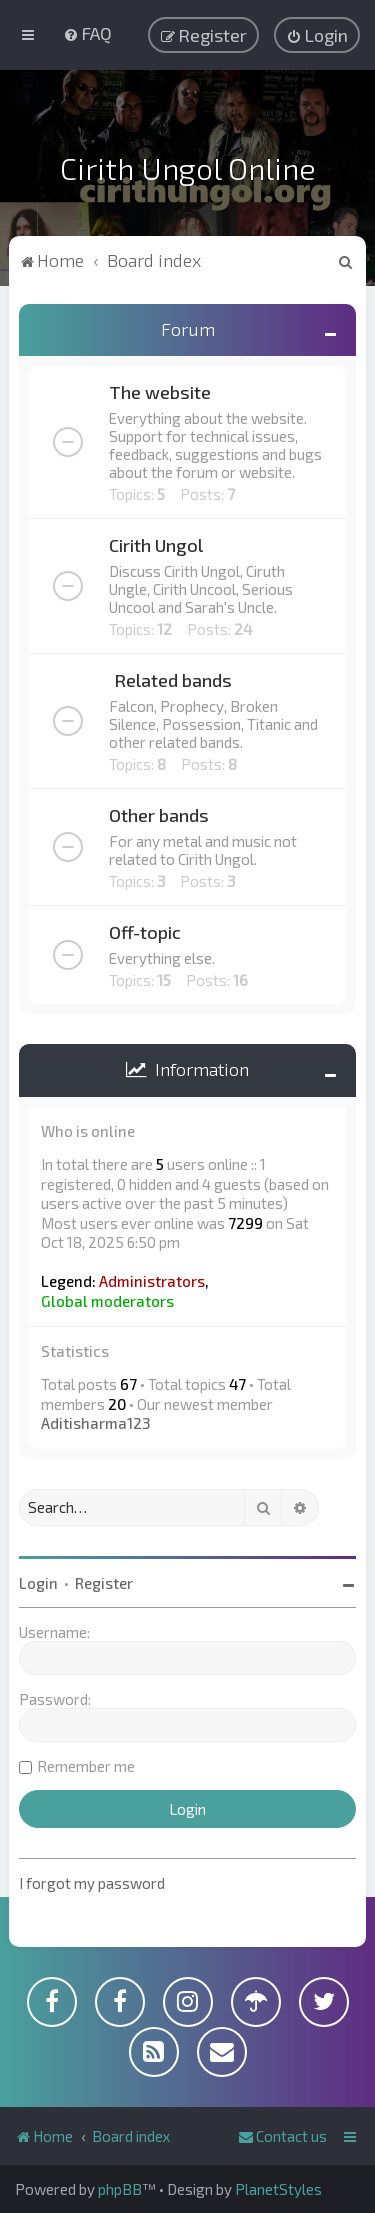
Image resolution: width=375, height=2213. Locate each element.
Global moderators (107, 1301)
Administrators (152, 1281)
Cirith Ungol (156, 545)
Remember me (86, 1766)
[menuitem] (87, 33)
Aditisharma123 (95, 1423)
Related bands (173, 680)
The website (160, 392)
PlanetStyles (278, 2189)
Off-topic (145, 932)
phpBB (120, 2189)
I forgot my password (92, 1883)
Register (104, 1583)
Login (38, 1583)
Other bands (159, 815)
